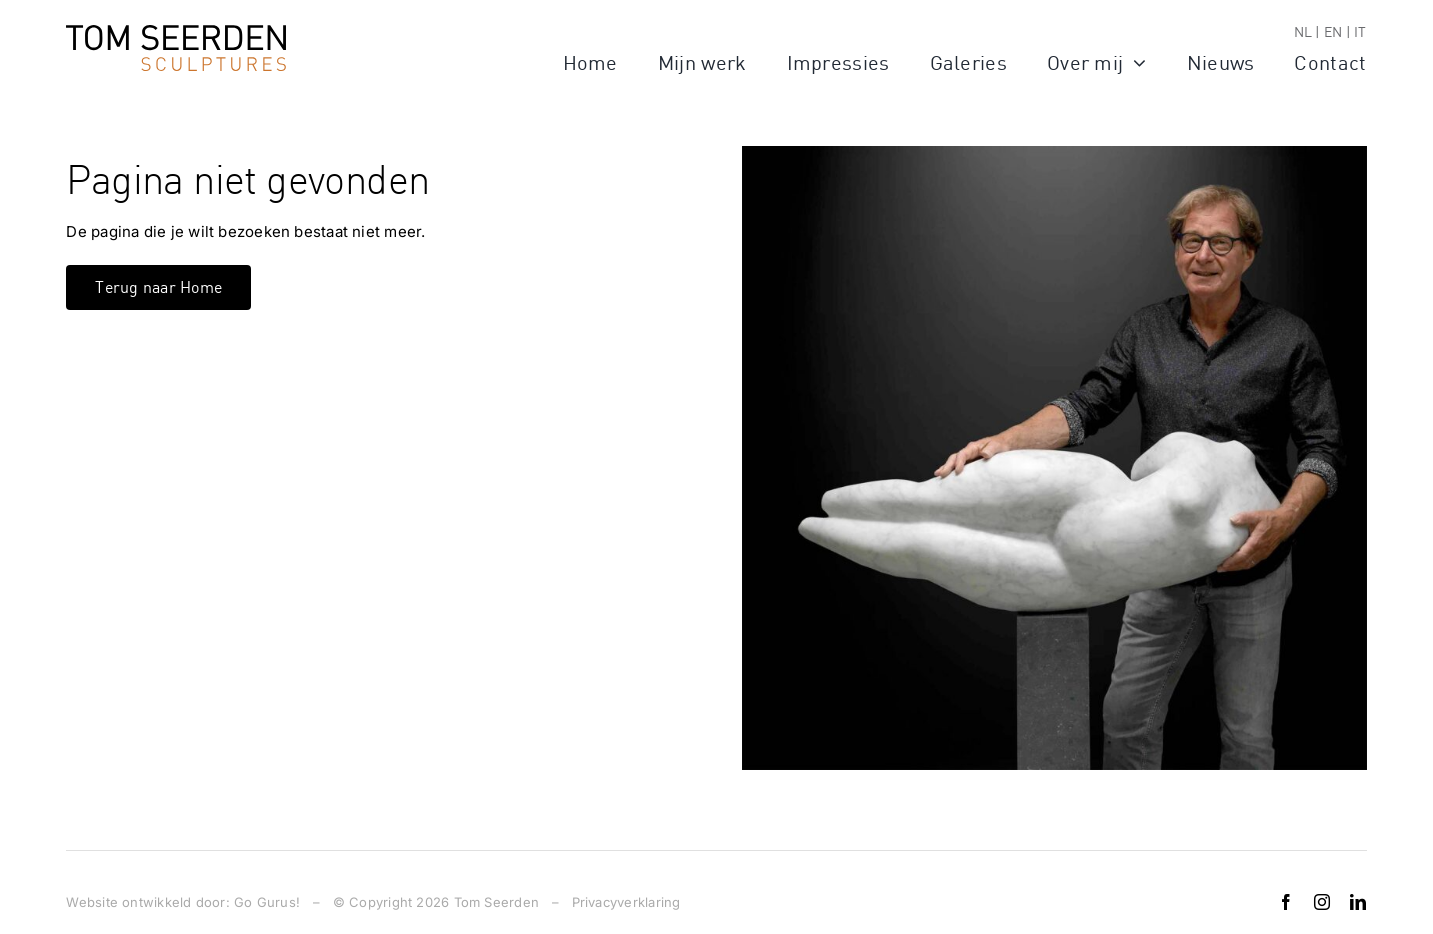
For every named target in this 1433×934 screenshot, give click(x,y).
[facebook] (1286, 902)
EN (1333, 31)
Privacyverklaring (626, 902)
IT (1360, 31)
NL (1303, 31)
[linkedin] (1358, 902)
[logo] (176, 32)
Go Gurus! (267, 902)
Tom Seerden (496, 902)
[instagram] (1322, 902)
